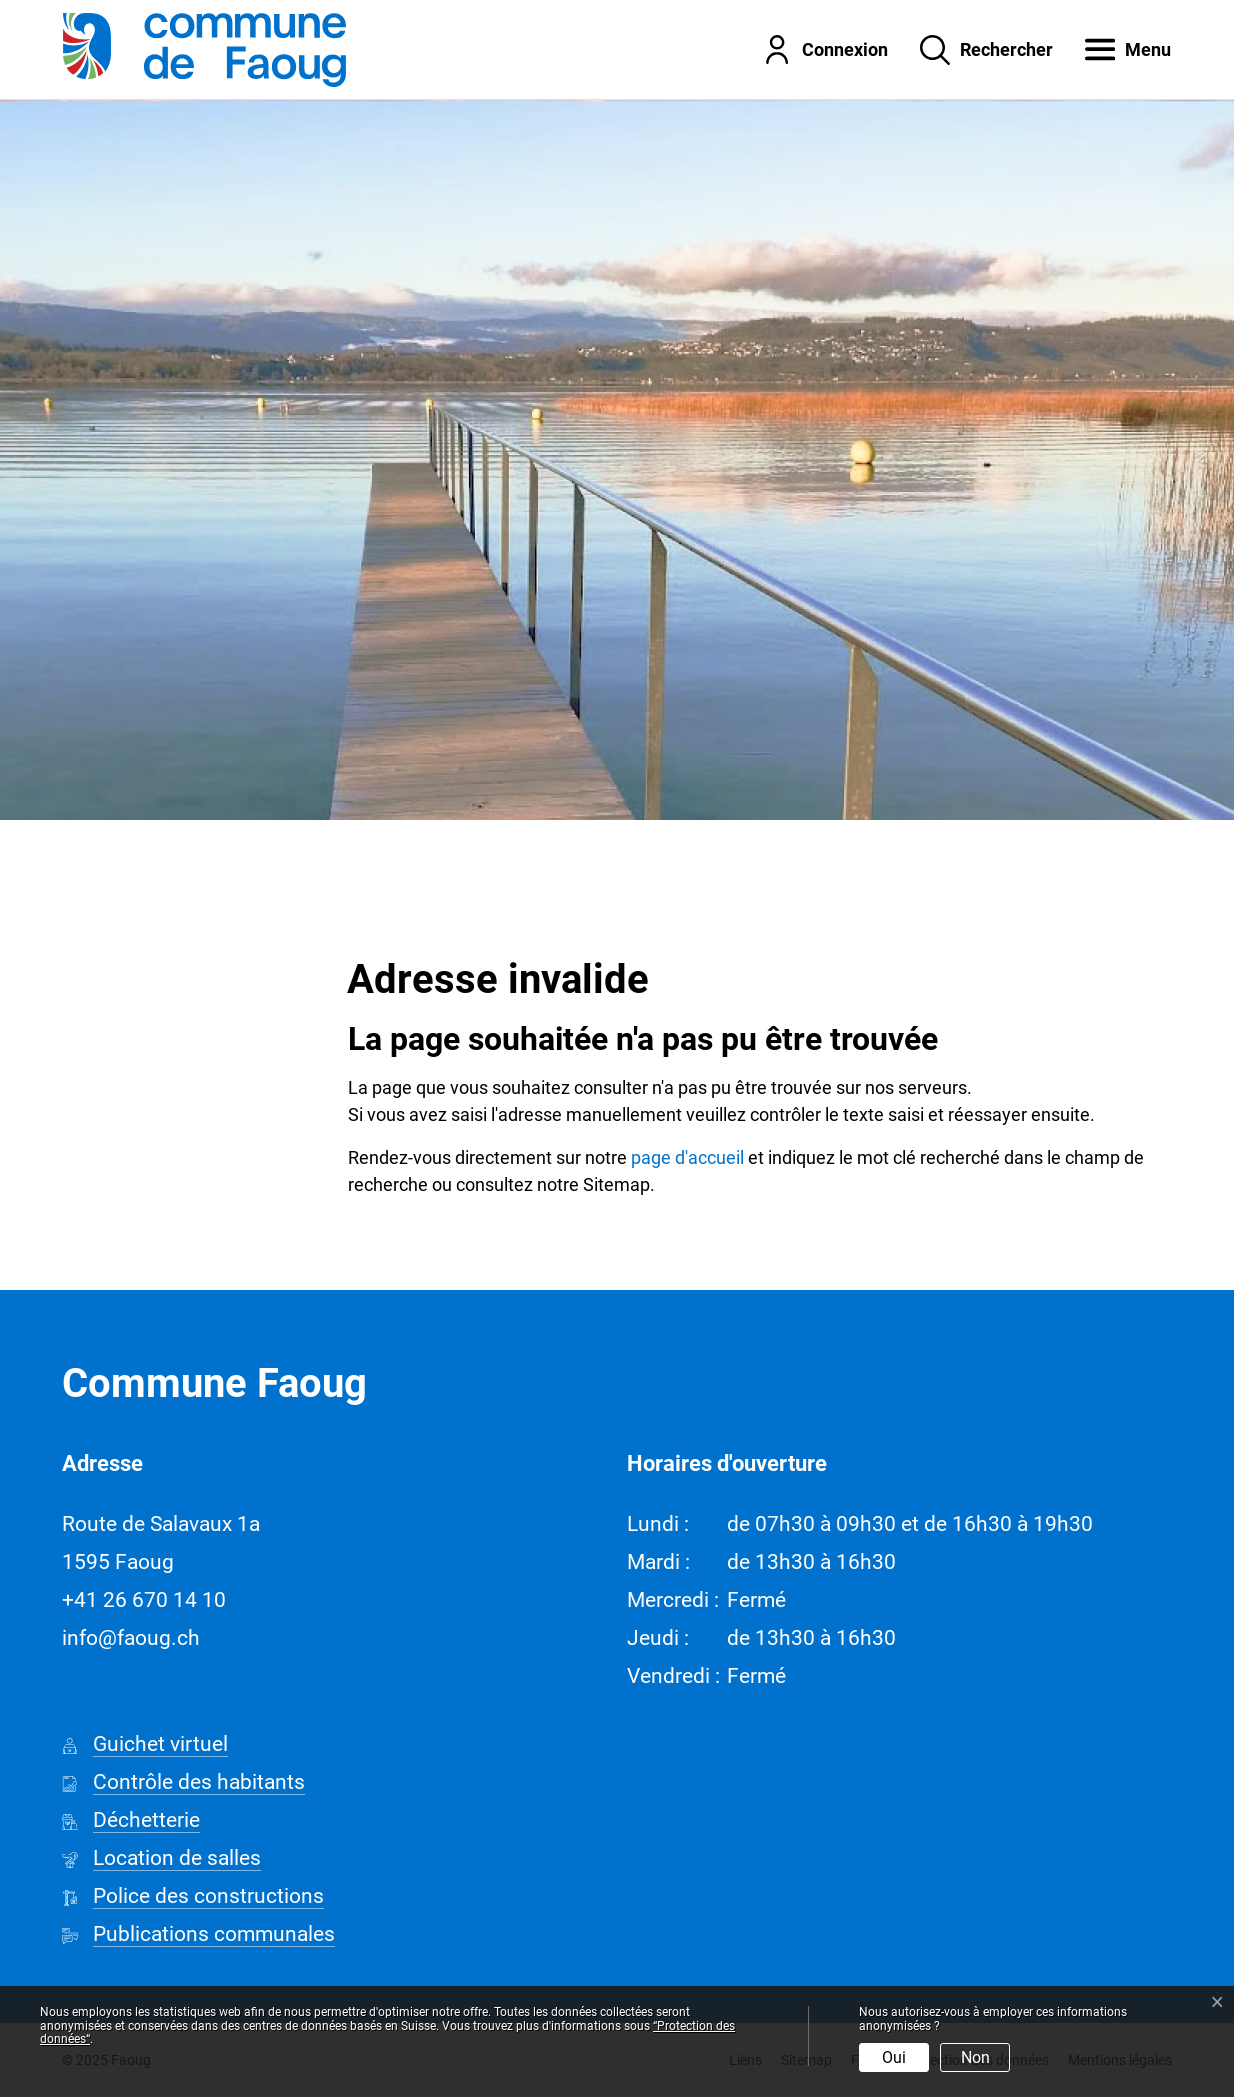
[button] (1113, 49)
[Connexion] (810, 49)
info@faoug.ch (131, 1638)
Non (975, 2057)
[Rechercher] (971, 49)
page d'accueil (687, 1157)
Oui (894, 2057)
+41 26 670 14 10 (144, 1600)
